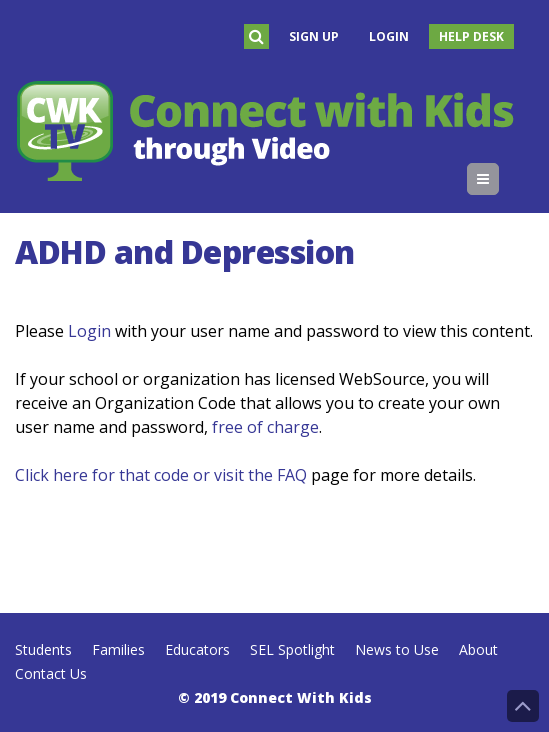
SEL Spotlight (292, 649)
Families (118, 649)
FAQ (292, 475)
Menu (498, 179)
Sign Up (314, 36)
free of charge (265, 427)
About (478, 649)
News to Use (397, 649)
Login (389, 36)
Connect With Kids (301, 697)
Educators (197, 649)
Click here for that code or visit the (146, 475)
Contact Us (51, 673)
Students (43, 649)
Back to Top (523, 706)
